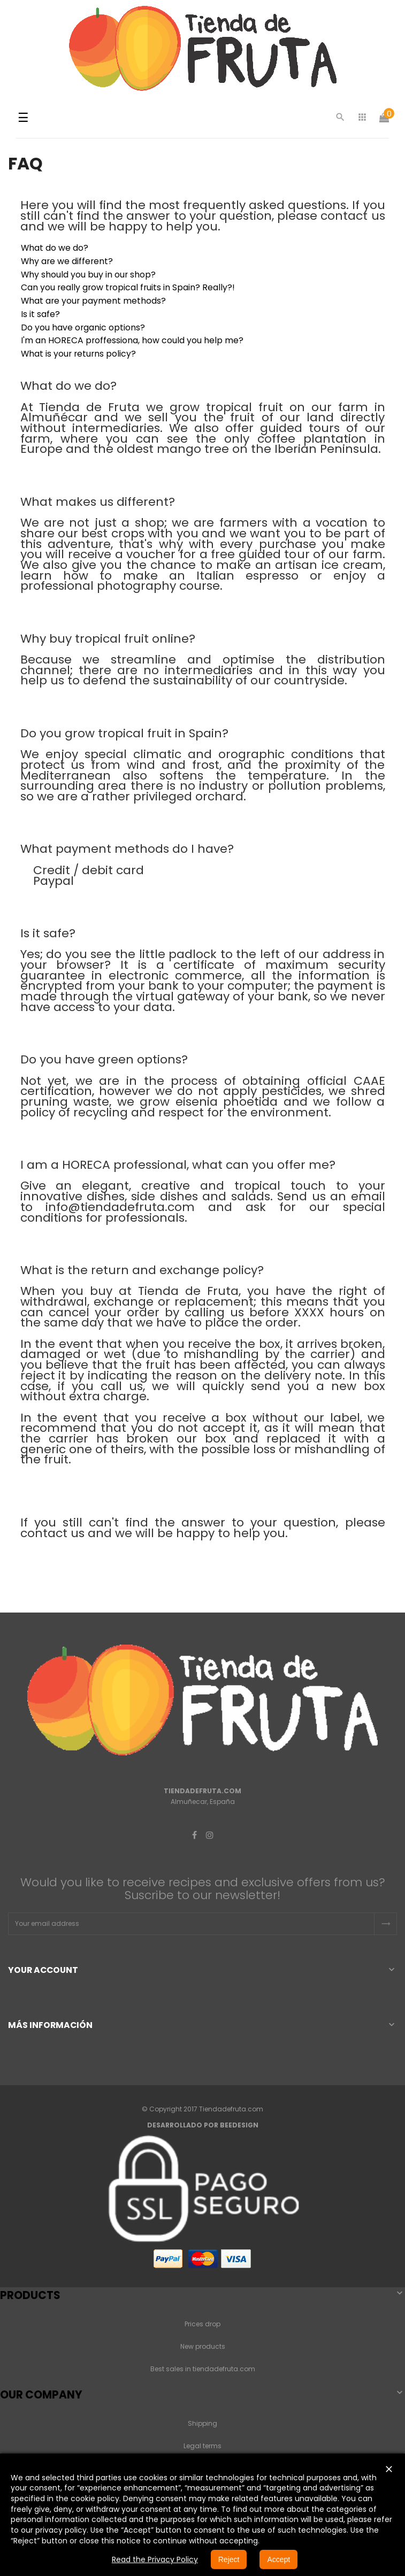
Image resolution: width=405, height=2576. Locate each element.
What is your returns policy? (78, 354)
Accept (278, 2559)
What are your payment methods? (93, 301)
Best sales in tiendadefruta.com (202, 2368)
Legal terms (202, 2445)
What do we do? (54, 248)
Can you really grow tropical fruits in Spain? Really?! (128, 287)
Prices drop (202, 2323)
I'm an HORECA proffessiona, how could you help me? (132, 340)
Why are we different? (67, 261)
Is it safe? (40, 314)
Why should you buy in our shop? (88, 274)
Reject (229, 2559)
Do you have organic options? (83, 327)
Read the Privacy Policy (155, 2559)
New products (202, 2346)
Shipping (202, 2423)
